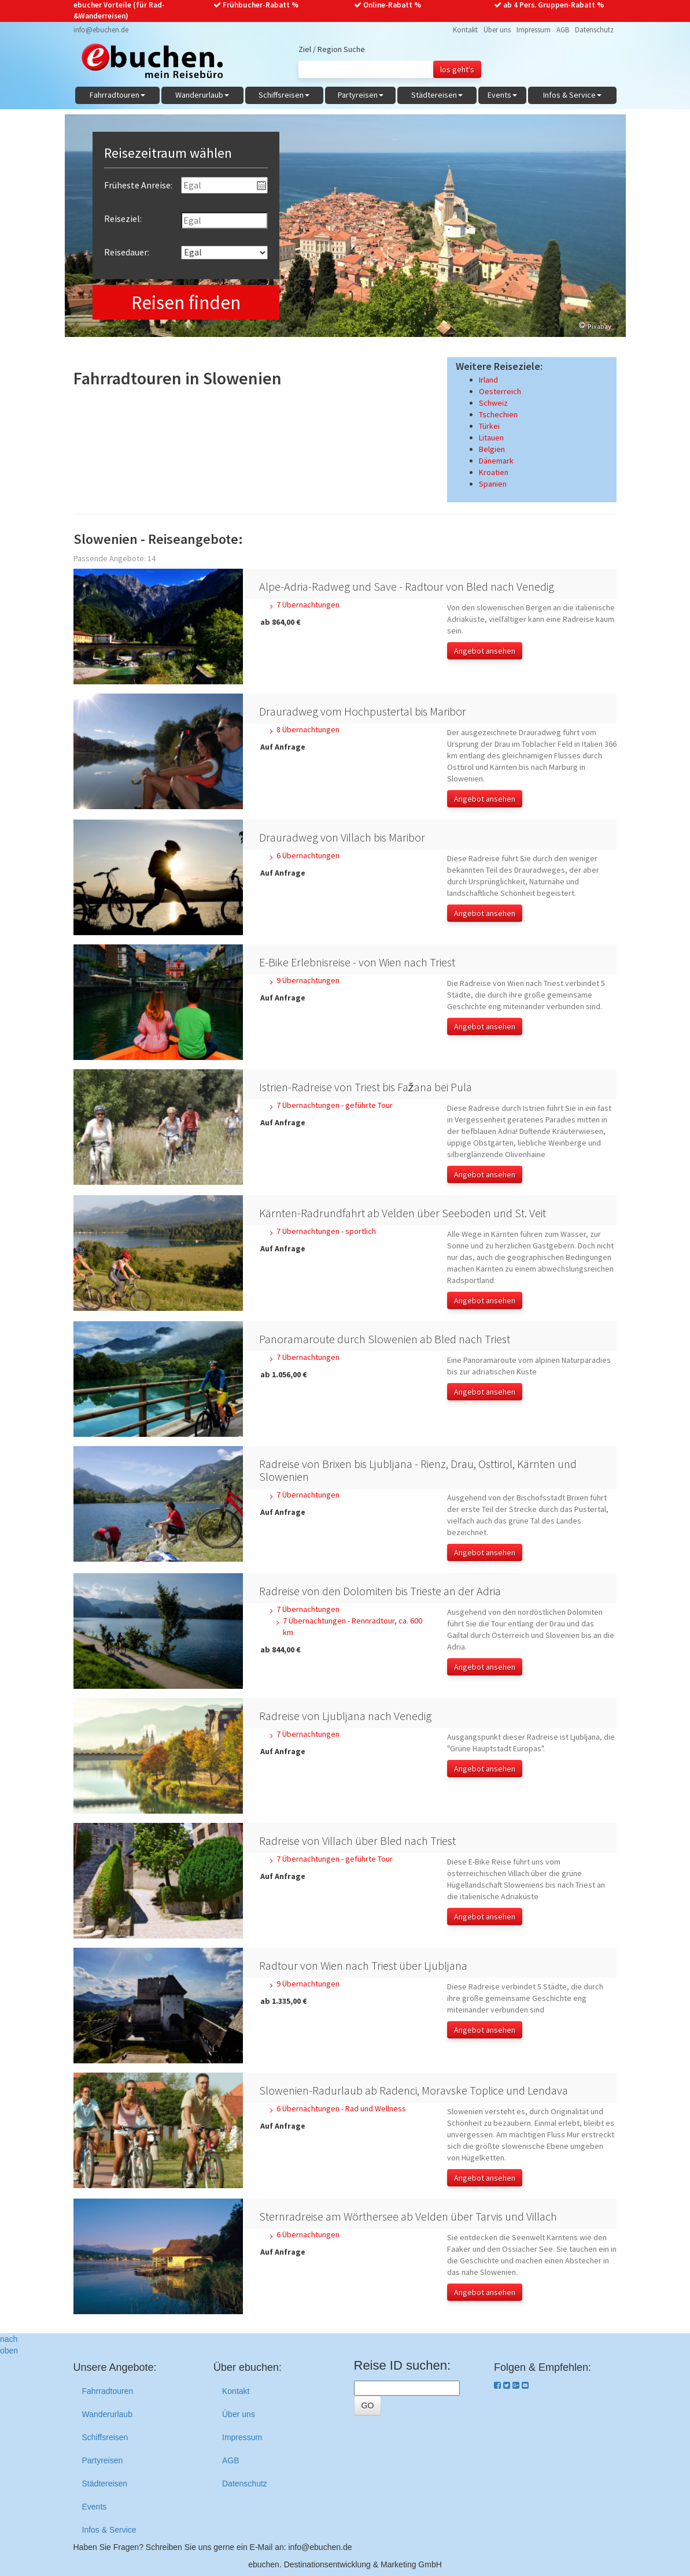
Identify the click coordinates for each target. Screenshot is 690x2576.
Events (94, 2506)
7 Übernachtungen (308, 604)
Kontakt (465, 30)
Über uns (497, 30)
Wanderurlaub (107, 2414)
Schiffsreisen (105, 2437)
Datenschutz (594, 30)
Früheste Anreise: (138, 185)
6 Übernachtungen (308, 855)
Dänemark (496, 460)
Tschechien (498, 414)
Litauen (491, 437)
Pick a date (261, 185)
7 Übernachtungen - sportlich (326, 1231)
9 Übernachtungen (308, 980)
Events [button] (502, 95)
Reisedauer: (126, 252)
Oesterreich (500, 391)
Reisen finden (186, 302)
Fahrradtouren (108, 2391)
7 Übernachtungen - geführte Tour (334, 1105)
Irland (488, 380)
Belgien (492, 449)
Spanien (493, 484)
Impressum (533, 30)
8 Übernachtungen (308, 729)
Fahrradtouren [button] (117, 95)
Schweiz (493, 403)
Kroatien (493, 472)
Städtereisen (105, 2483)
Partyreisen (102, 2460)
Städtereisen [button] (437, 95)
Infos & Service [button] (572, 95)
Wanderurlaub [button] (202, 95)
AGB (562, 30)
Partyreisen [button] (360, 95)
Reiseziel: (123, 218)
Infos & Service (109, 2529)
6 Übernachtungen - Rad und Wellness (341, 2108)
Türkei (489, 426)
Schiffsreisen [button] (284, 95)
